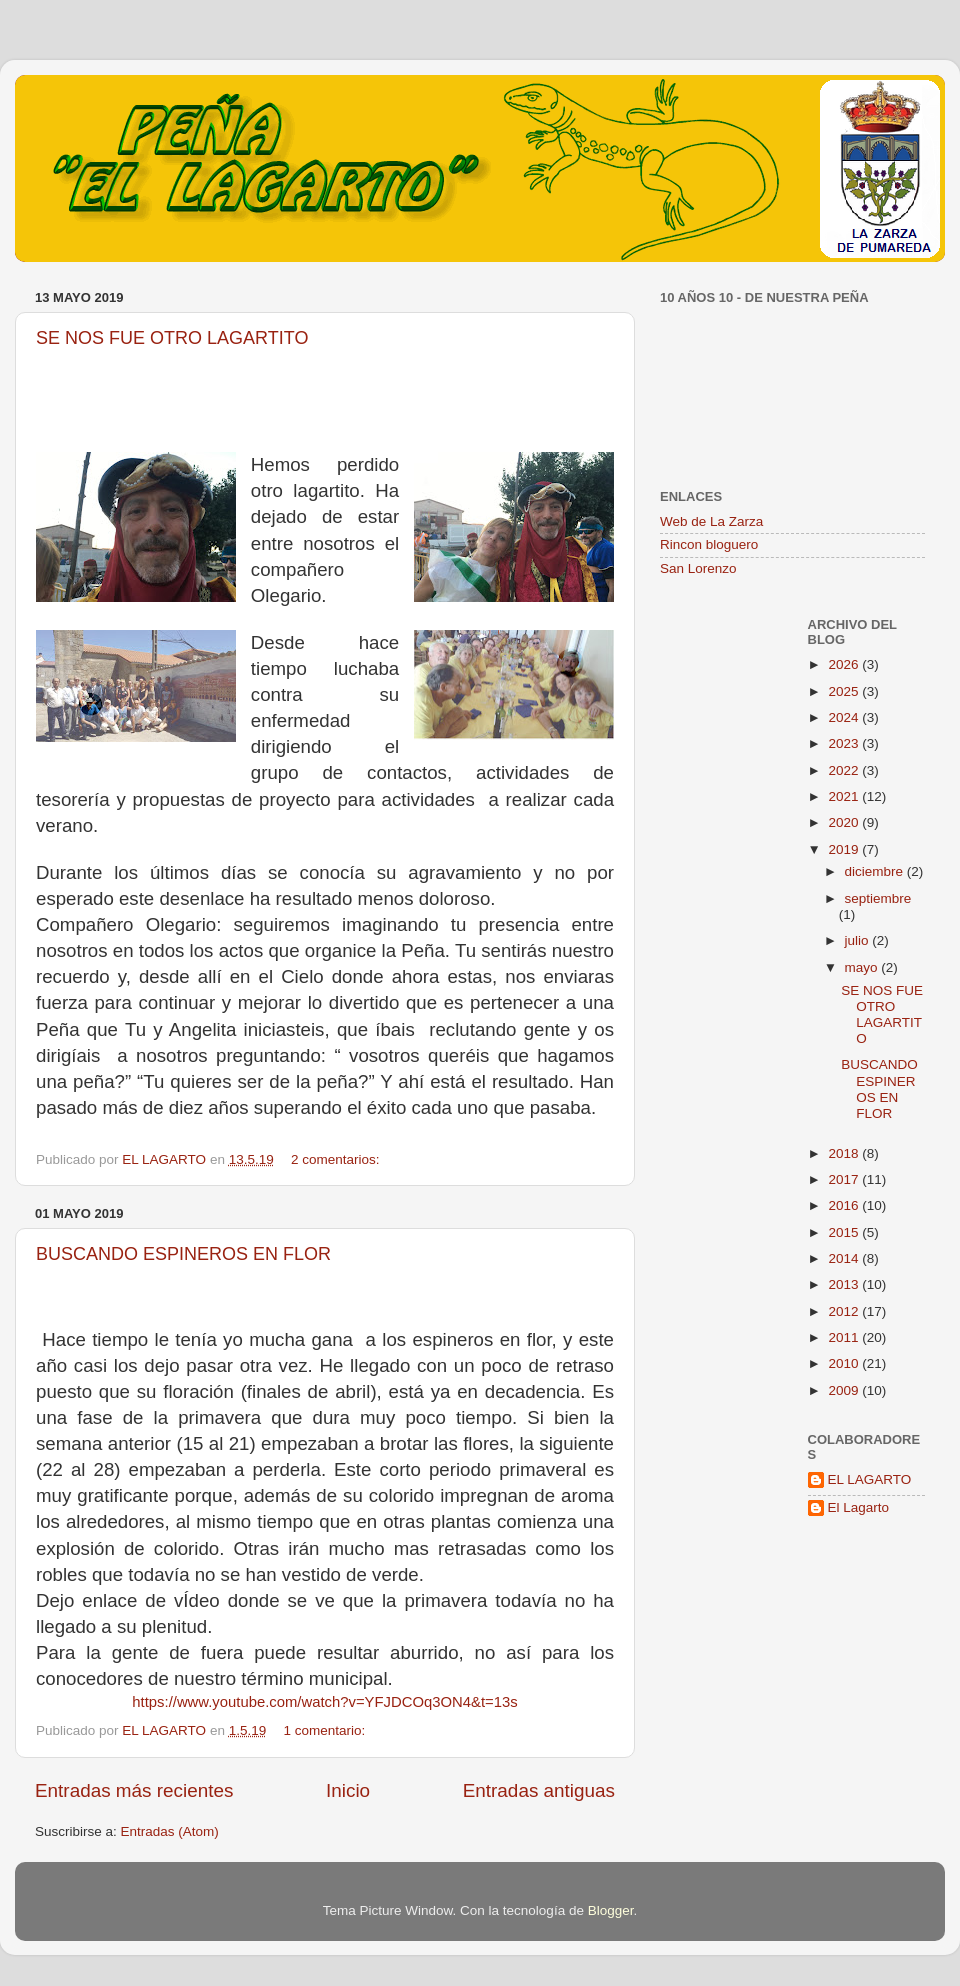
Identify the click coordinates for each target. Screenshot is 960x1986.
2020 (845, 822)
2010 (845, 1363)
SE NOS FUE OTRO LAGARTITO (172, 338)
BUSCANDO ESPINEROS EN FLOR (183, 1254)
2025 (845, 691)
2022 (845, 770)
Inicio (348, 1790)
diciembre (876, 871)
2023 (845, 743)
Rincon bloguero (709, 544)
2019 (845, 849)
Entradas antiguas (539, 1790)
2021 (845, 796)
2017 (845, 1179)
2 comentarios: (337, 1159)
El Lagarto (859, 1507)
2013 (845, 1284)
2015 (845, 1232)
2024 (845, 717)
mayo (863, 967)
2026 (845, 664)
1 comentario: (326, 1730)
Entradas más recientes (134, 1790)
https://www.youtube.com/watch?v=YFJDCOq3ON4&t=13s (324, 1702)
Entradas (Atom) (170, 1831)
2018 (845, 1153)
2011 (845, 1337)
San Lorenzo (698, 568)
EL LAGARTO (870, 1479)
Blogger (611, 1910)
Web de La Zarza (711, 521)
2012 (845, 1311)
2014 (845, 1258)
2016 (845, 1205)
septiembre (878, 898)
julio (859, 940)
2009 (845, 1390)
